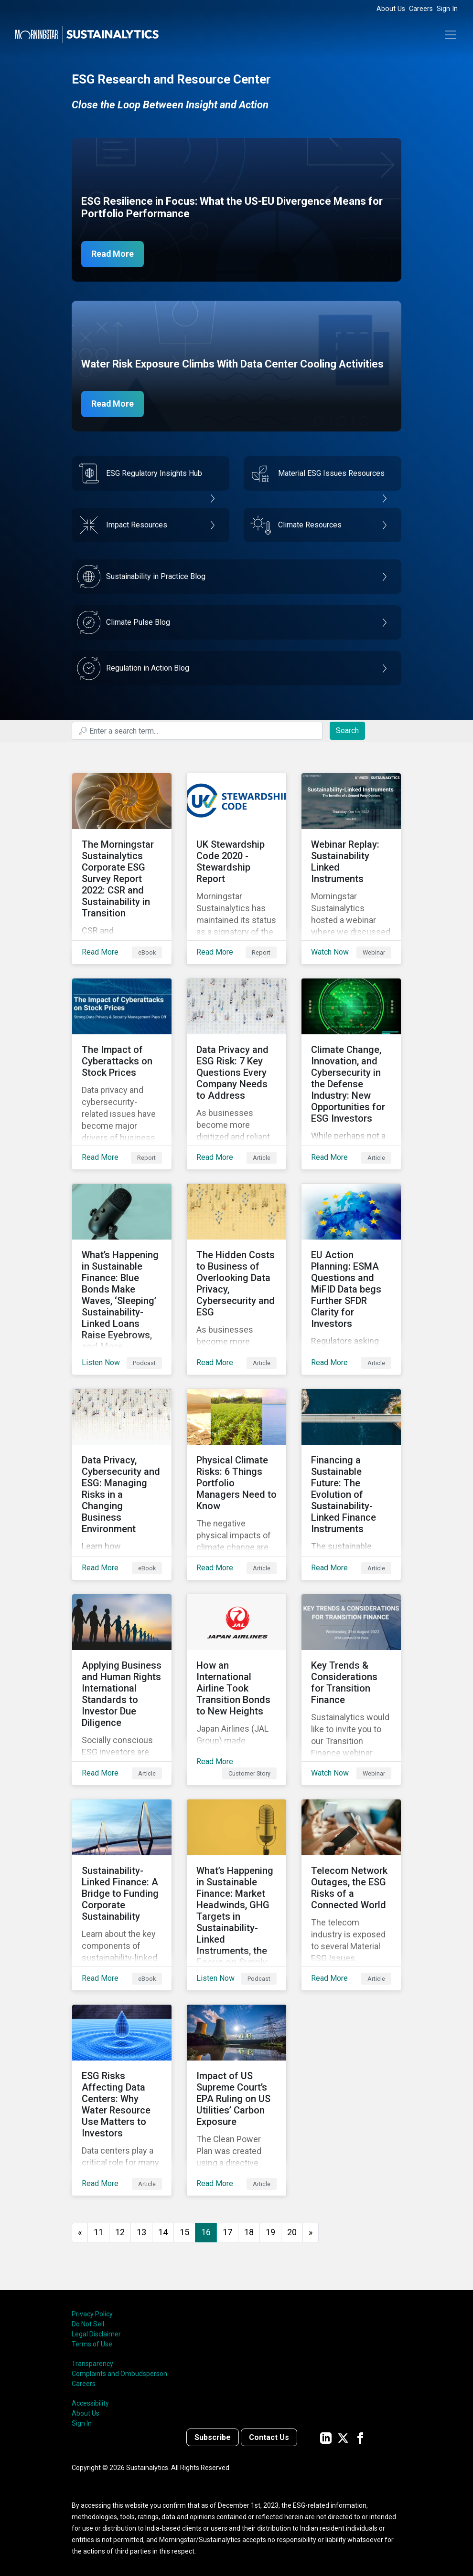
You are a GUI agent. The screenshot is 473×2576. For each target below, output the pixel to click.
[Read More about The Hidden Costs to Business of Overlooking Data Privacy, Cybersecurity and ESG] (236, 1279)
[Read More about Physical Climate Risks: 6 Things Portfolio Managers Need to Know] (236, 1484)
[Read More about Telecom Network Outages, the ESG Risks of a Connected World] (351, 1894)
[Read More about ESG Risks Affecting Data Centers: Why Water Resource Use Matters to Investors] (122, 2100)
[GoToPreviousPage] (80, 2232)
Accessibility (90, 2403)
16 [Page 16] (206, 2232)
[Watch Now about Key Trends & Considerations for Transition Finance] (351, 1689)
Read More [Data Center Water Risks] (113, 404)
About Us (390, 9)
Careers (421, 9)
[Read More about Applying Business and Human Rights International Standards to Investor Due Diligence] (122, 1689)
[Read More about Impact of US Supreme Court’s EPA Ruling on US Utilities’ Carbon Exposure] (236, 2100)
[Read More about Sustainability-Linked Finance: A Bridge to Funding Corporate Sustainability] (122, 1894)
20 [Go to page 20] (292, 2232)
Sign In (447, 9)
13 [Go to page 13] (141, 2232)
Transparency (92, 2363)
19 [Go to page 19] (270, 2232)
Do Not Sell (88, 2324)
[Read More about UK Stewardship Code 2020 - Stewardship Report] (236, 868)
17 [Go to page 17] (227, 2232)
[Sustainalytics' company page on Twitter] (343, 2437)
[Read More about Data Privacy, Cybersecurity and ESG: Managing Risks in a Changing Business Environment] (122, 1484)
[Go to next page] (310, 2232)
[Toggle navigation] (450, 35)
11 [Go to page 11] (98, 2232)
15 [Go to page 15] (184, 2232)
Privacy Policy (92, 2314)
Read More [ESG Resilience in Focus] (113, 254)
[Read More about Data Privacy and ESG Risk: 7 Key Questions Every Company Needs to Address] (236, 1073)
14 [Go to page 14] (163, 2232)
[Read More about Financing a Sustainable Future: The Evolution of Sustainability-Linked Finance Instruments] (351, 1484)
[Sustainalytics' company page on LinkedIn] (326, 2437)
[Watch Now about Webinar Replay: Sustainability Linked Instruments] (351, 868)
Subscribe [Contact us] (212, 2437)
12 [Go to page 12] (120, 2232)
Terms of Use (92, 2344)
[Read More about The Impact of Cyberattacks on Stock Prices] (122, 1073)
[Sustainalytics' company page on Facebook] (360, 2437)
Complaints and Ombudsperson (119, 2373)
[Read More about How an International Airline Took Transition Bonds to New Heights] (236, 1689)
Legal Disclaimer (96, 2334)
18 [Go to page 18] (249, 2232)
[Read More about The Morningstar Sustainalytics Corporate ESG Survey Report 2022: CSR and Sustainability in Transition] (122, 868)
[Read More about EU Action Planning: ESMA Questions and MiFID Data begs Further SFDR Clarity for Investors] (351, 1279)
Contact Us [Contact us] (269, 2437)
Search (347, 730)
